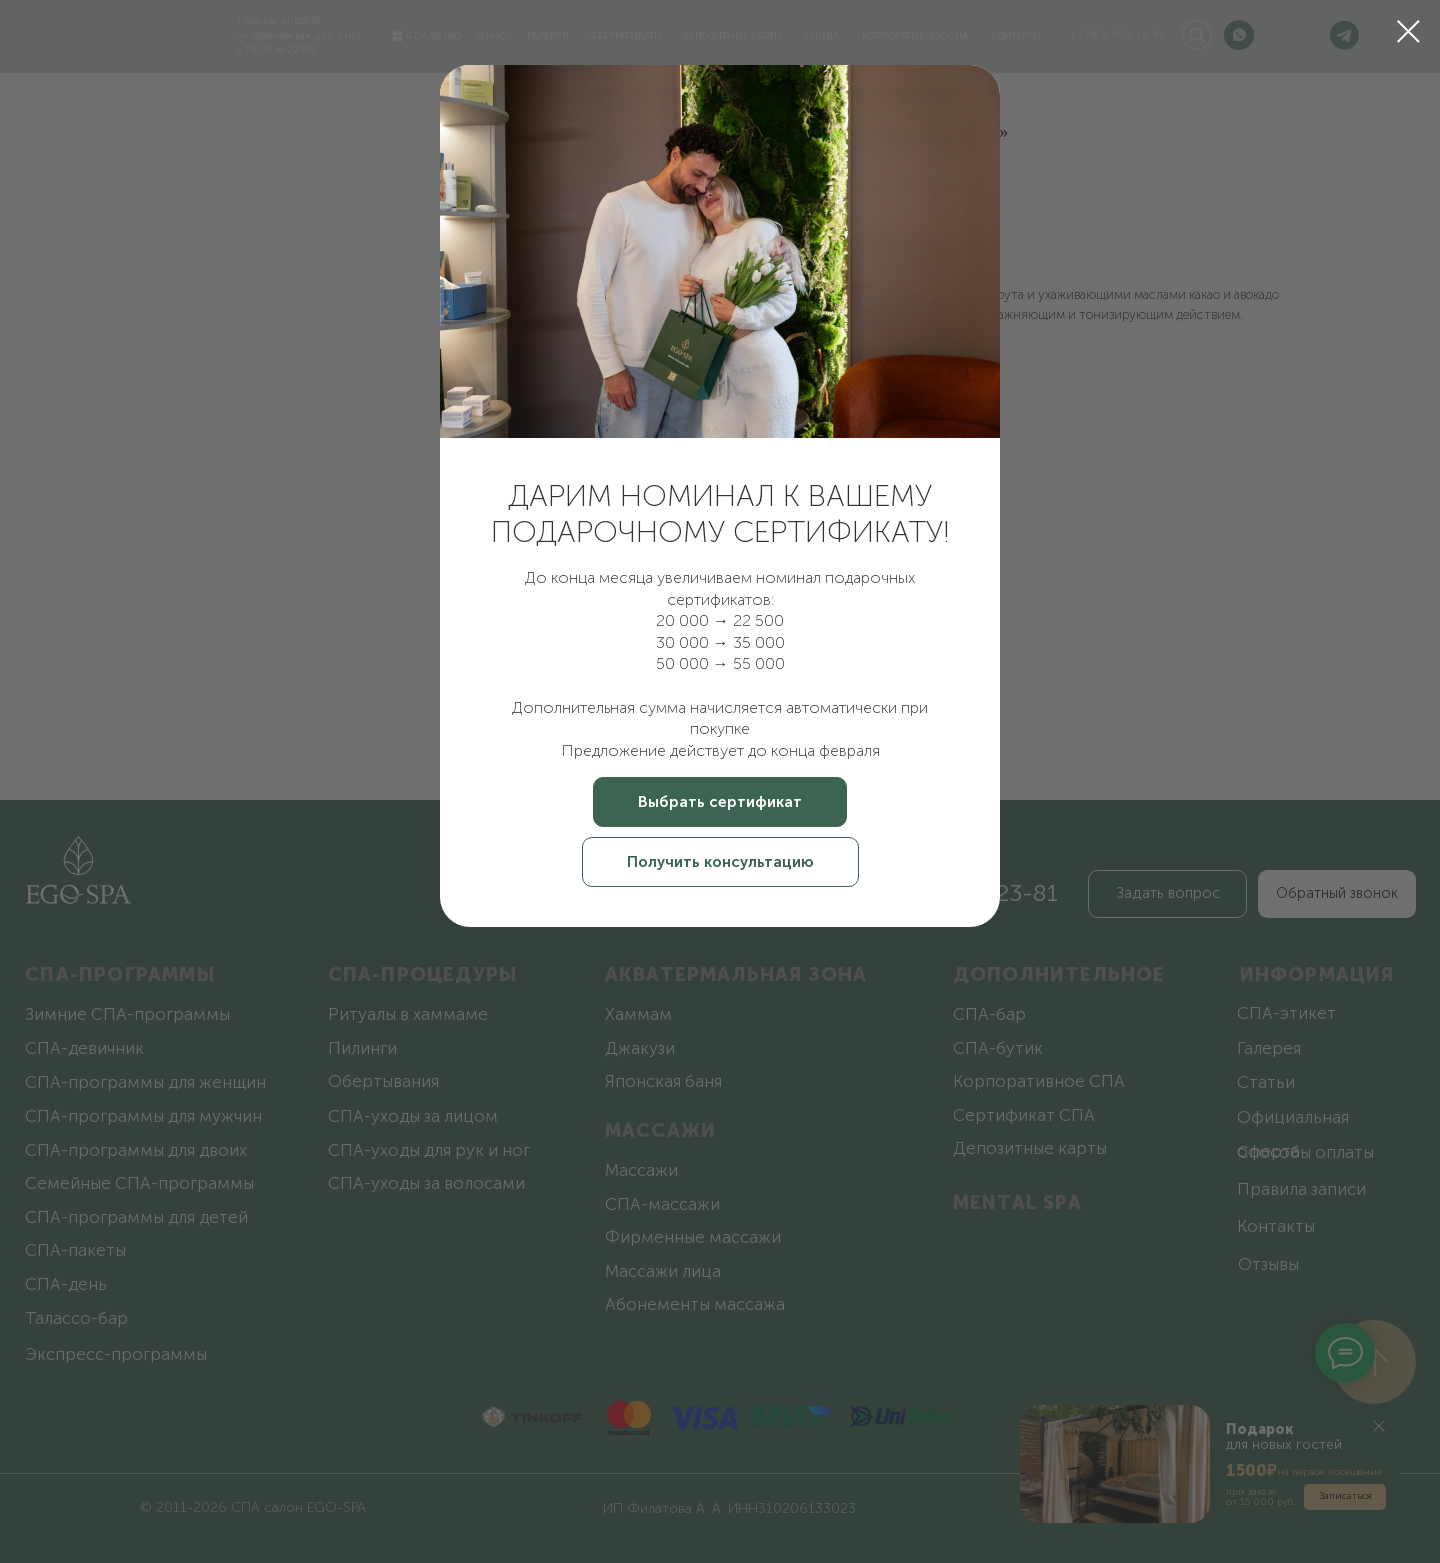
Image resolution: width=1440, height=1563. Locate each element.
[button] (720, 802)
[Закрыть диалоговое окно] (1408, 31)
